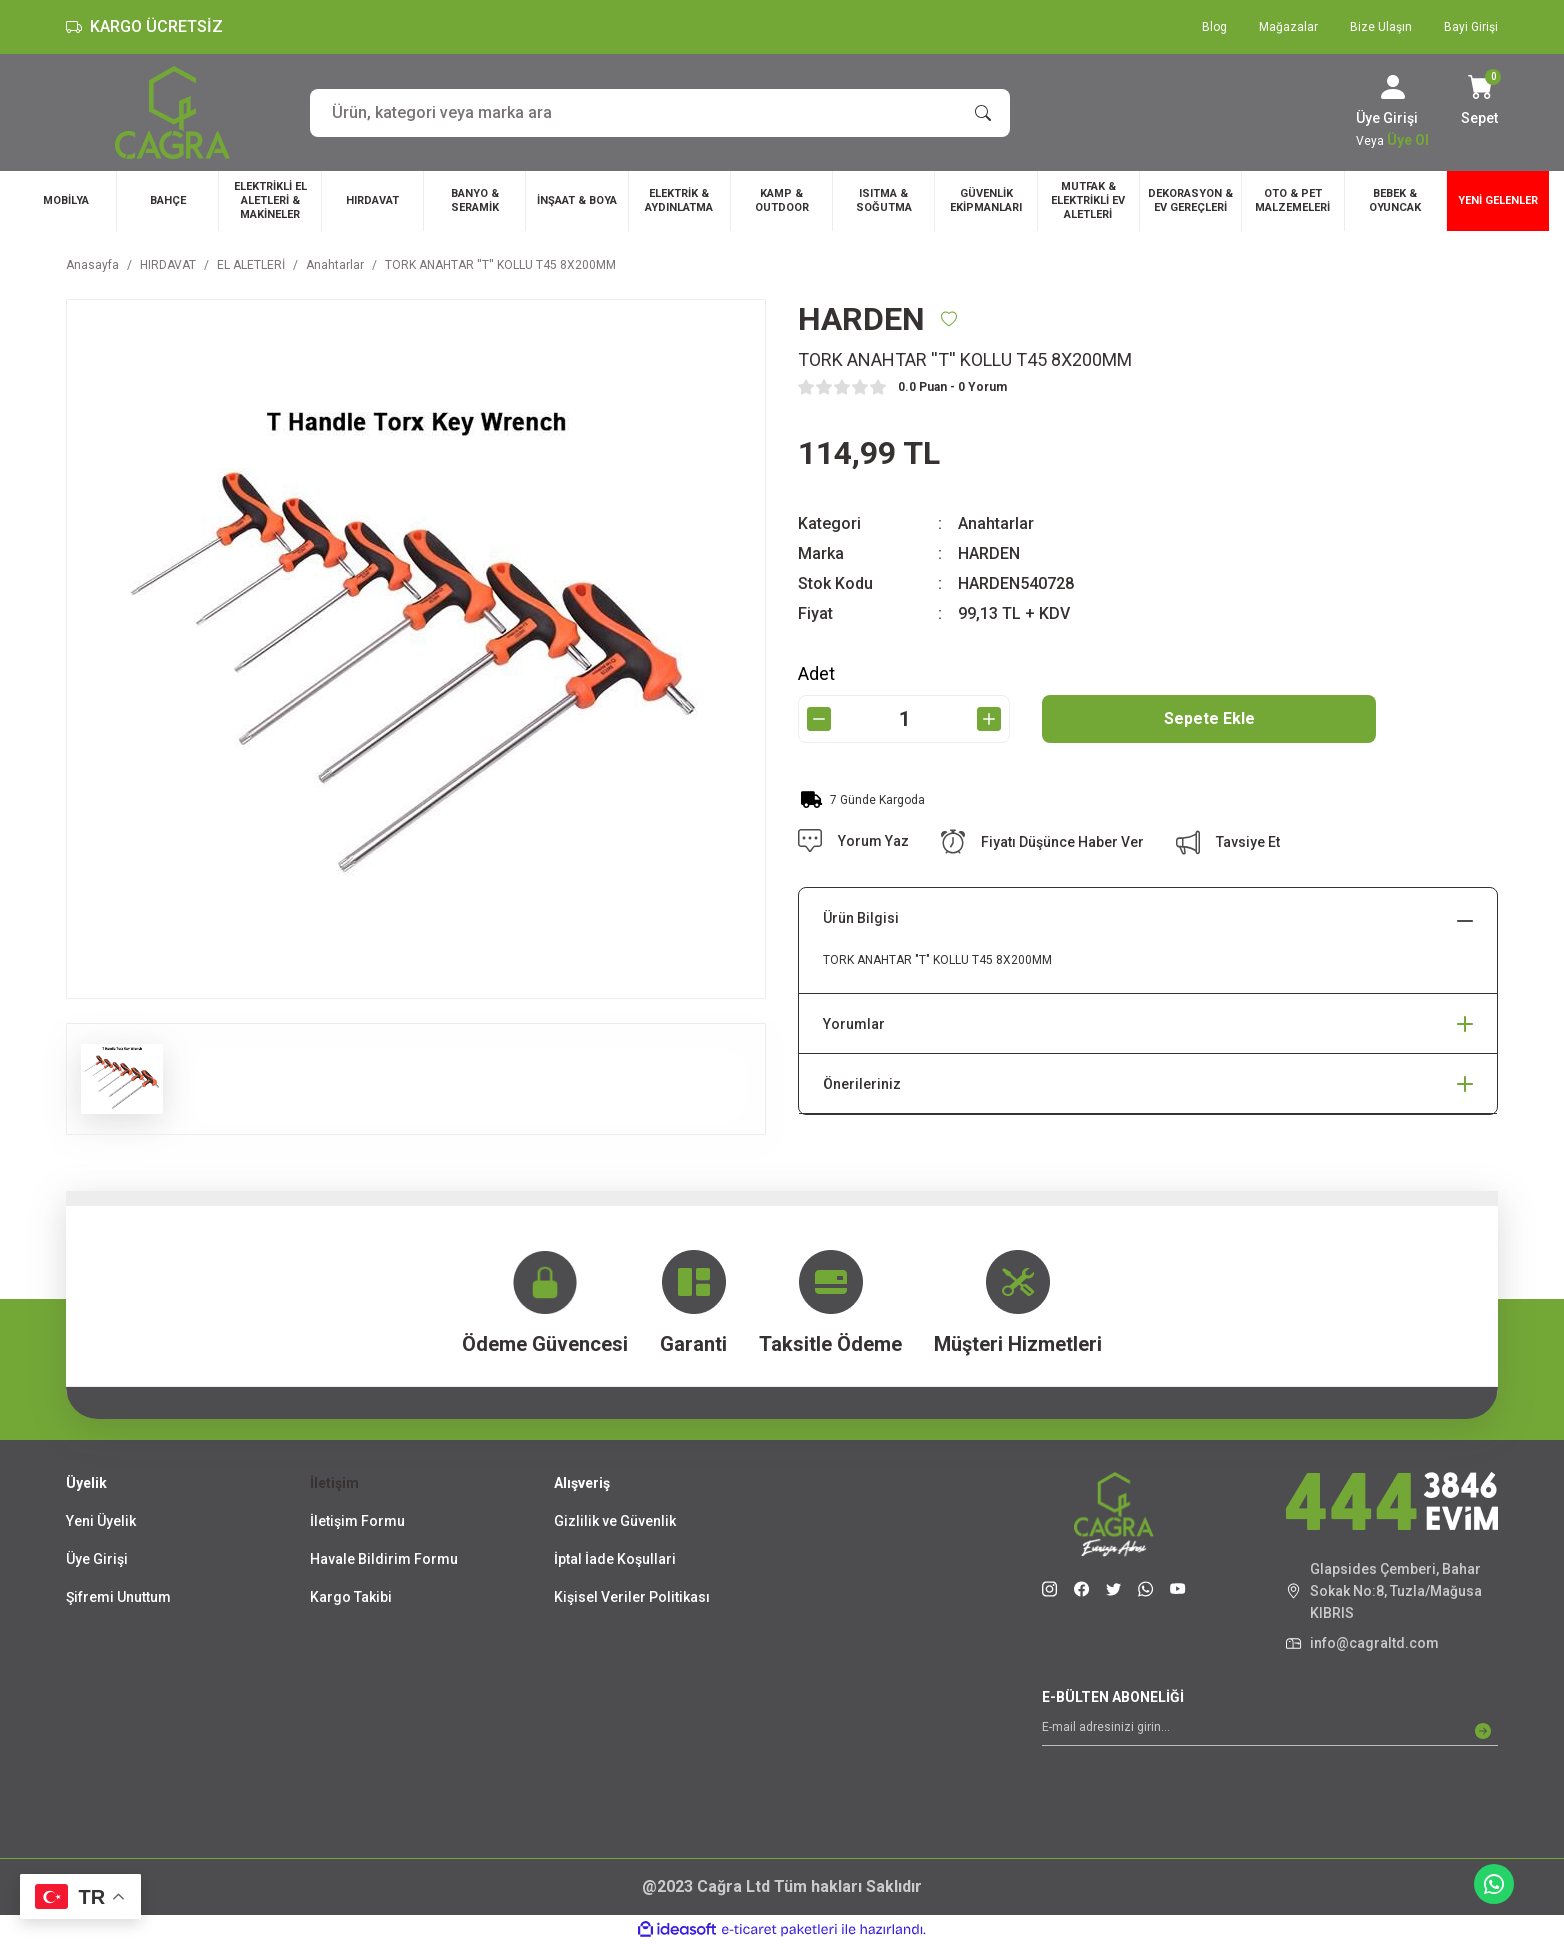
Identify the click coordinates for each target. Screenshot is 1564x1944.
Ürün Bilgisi (861, 918)
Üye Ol (1408, 140)
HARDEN (989, 553)
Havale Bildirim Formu (384, 1559)
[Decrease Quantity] (819, 719)
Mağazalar (1288, 27)
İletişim (334, 1483)
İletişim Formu (357, 1521)
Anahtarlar (996, 523)
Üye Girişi (97, 1559)
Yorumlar (854, 1024)
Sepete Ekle (1209, 718)
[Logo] (172, 112)
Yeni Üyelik (101, 1521)
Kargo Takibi (351, 1597)
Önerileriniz (862, 1084)
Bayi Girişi (1471, 27)
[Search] (660, 113)
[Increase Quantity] (989, 719)
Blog (1214, 27)
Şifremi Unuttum (118, 1597)
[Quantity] (904, 719)
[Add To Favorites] (949, 319)
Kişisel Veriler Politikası (632, 1597)
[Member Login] (1393, 87)
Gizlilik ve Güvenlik (615, 1521)
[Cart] (1479, 102)
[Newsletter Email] (1270, 1731)
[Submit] (1483, 1731)
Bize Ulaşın (1381, 27)
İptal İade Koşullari (615, 1559)
